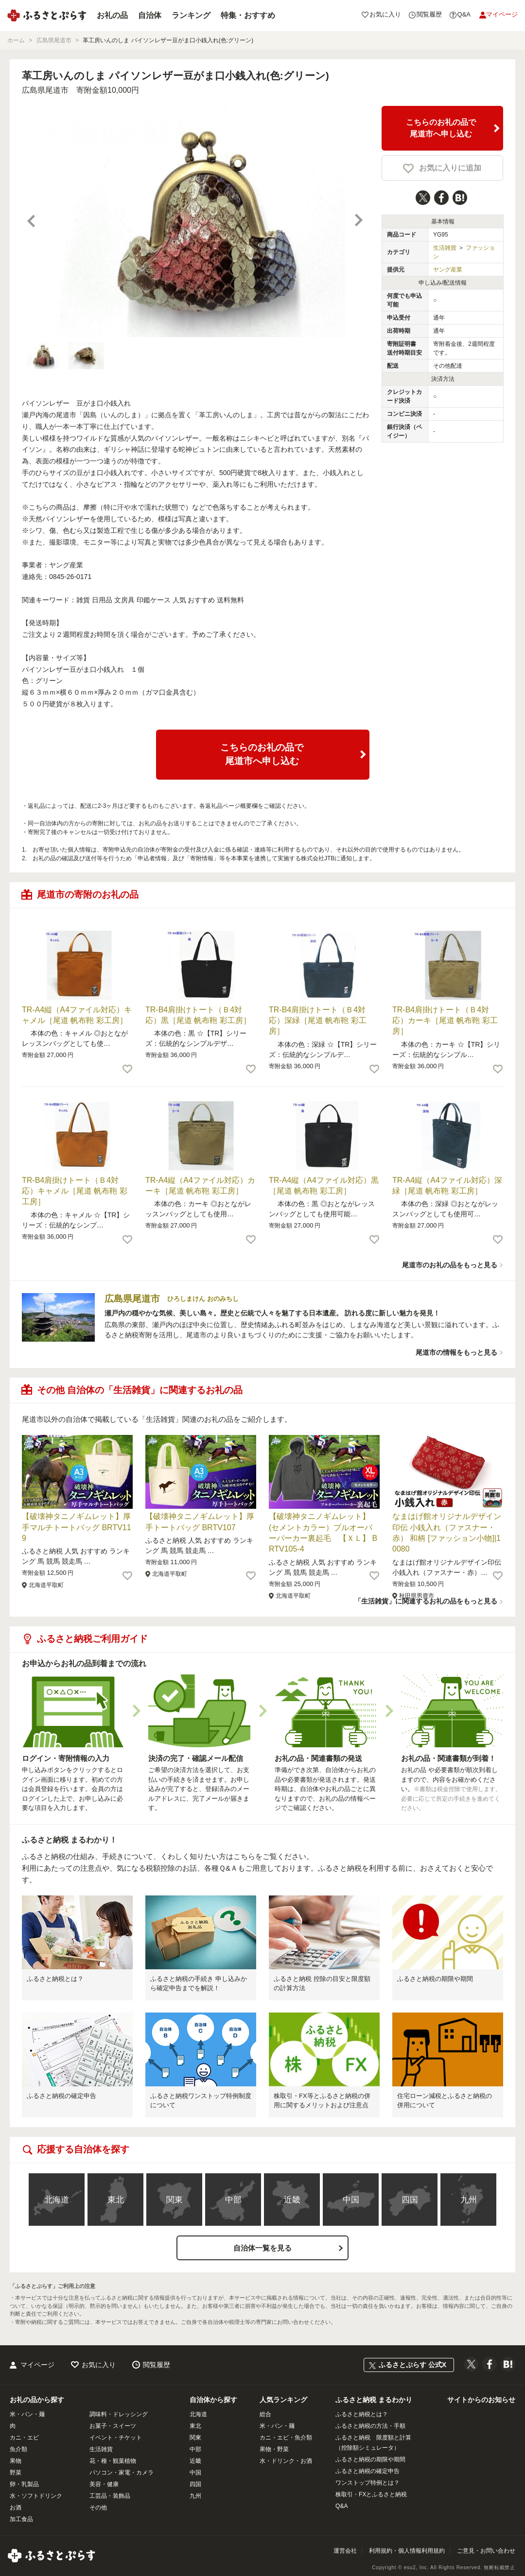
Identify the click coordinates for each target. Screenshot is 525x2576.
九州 (468, 2199)
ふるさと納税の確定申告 (61, 2095)
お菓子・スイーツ (112, 2425)
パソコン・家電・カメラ (121, 2472)
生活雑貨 (444, 247)
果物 (15, 2460)
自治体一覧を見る (262, 2248)
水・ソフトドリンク (36, 2495)
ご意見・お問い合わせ (486, 2550)
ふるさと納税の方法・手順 (370, 2425)
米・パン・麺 (27, 2414)
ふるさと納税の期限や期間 (435, 1978)
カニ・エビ (24, 2437)
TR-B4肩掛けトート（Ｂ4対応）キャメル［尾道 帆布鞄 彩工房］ (74, 1191)
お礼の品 (112, 15)
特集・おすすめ (248, 15)
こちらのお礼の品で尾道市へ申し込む (441, 128)
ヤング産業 (447, 269)
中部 (233, 2199)
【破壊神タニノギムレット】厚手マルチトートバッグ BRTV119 (76, 1527)
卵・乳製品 (24, 2484)
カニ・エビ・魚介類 (286, 2437)
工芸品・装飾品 (109, 2495)
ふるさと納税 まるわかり (373, 2400)
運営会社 (345, 2550)
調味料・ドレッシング (118, 2414)
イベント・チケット (115, 2437)
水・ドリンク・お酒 (286, 2460)
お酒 (15, 2507)
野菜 (15, 2472)
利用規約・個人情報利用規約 (407, 2550)
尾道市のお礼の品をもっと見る (449, 1265)
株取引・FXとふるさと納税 (371, 2494)
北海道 (56, 2199)
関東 (174, 2199)
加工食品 (21, 2519)
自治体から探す (213, 2400)
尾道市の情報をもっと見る (456, 1352)
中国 (351, 2199)
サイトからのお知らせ (481, 2400)
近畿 (292, 2199)
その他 (98, 2507)
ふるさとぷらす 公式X (412, 2365)
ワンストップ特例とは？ (367, 2482)
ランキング (191, 15)
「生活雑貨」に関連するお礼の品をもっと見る (425, 1601)
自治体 (149, 15)
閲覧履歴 (156, 2365)
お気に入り (99, 2365)
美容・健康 (104, 2484)
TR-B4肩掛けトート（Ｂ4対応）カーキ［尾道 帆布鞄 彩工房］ (445, 1021)
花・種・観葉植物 (112, 2460)
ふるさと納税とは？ (55, 1978)
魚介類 (18, 2449)
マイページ (37, 2365)
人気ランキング (283, 2400)
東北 (115, 2199)
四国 (410, 2199)
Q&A (341, 2506)
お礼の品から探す (37, 2400)
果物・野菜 (274, 2449)
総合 (265, 2414)
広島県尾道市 (45, 90)
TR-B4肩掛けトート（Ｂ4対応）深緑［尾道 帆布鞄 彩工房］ (318, 1021)
